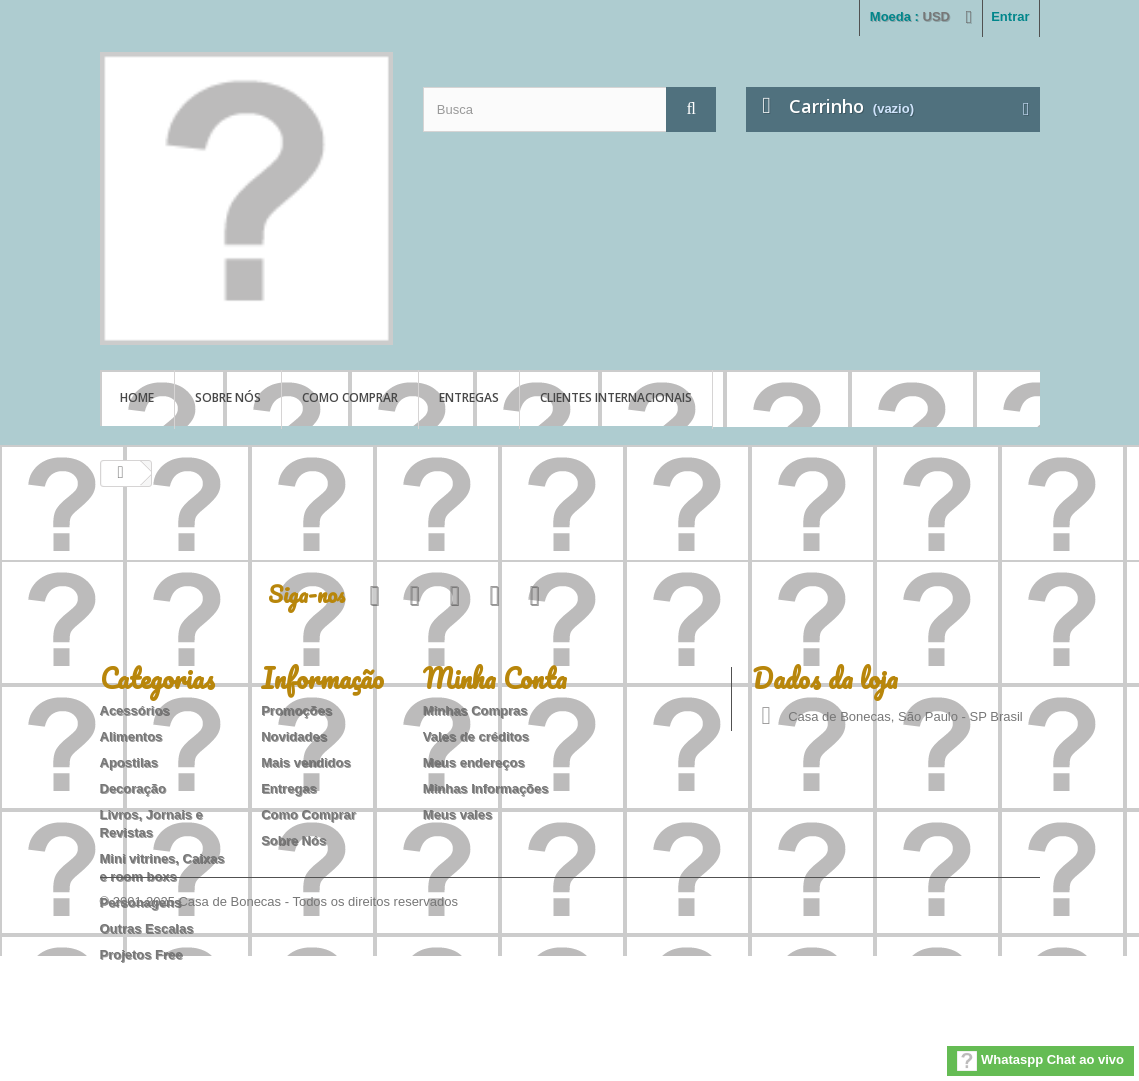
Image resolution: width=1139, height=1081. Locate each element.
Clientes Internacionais (616, 397)
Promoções (296, 710)
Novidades (294, 736)
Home (137, 397)
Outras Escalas (147, 928)
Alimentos (131, 736)
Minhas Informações (486, 788)
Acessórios (135, 710)
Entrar (1010, 16)
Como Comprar (350, 397)
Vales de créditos (476, 736)
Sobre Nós (228, 397)
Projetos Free (141, 954)
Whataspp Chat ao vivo (1040, 1061)
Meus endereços (474, 762)
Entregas (469, 397)
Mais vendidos (306, 762)
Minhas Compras (475, 710)
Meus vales (457, 814)
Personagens (141, 902)
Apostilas (129, 762)
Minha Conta (495, 678)
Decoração (133, 788)
